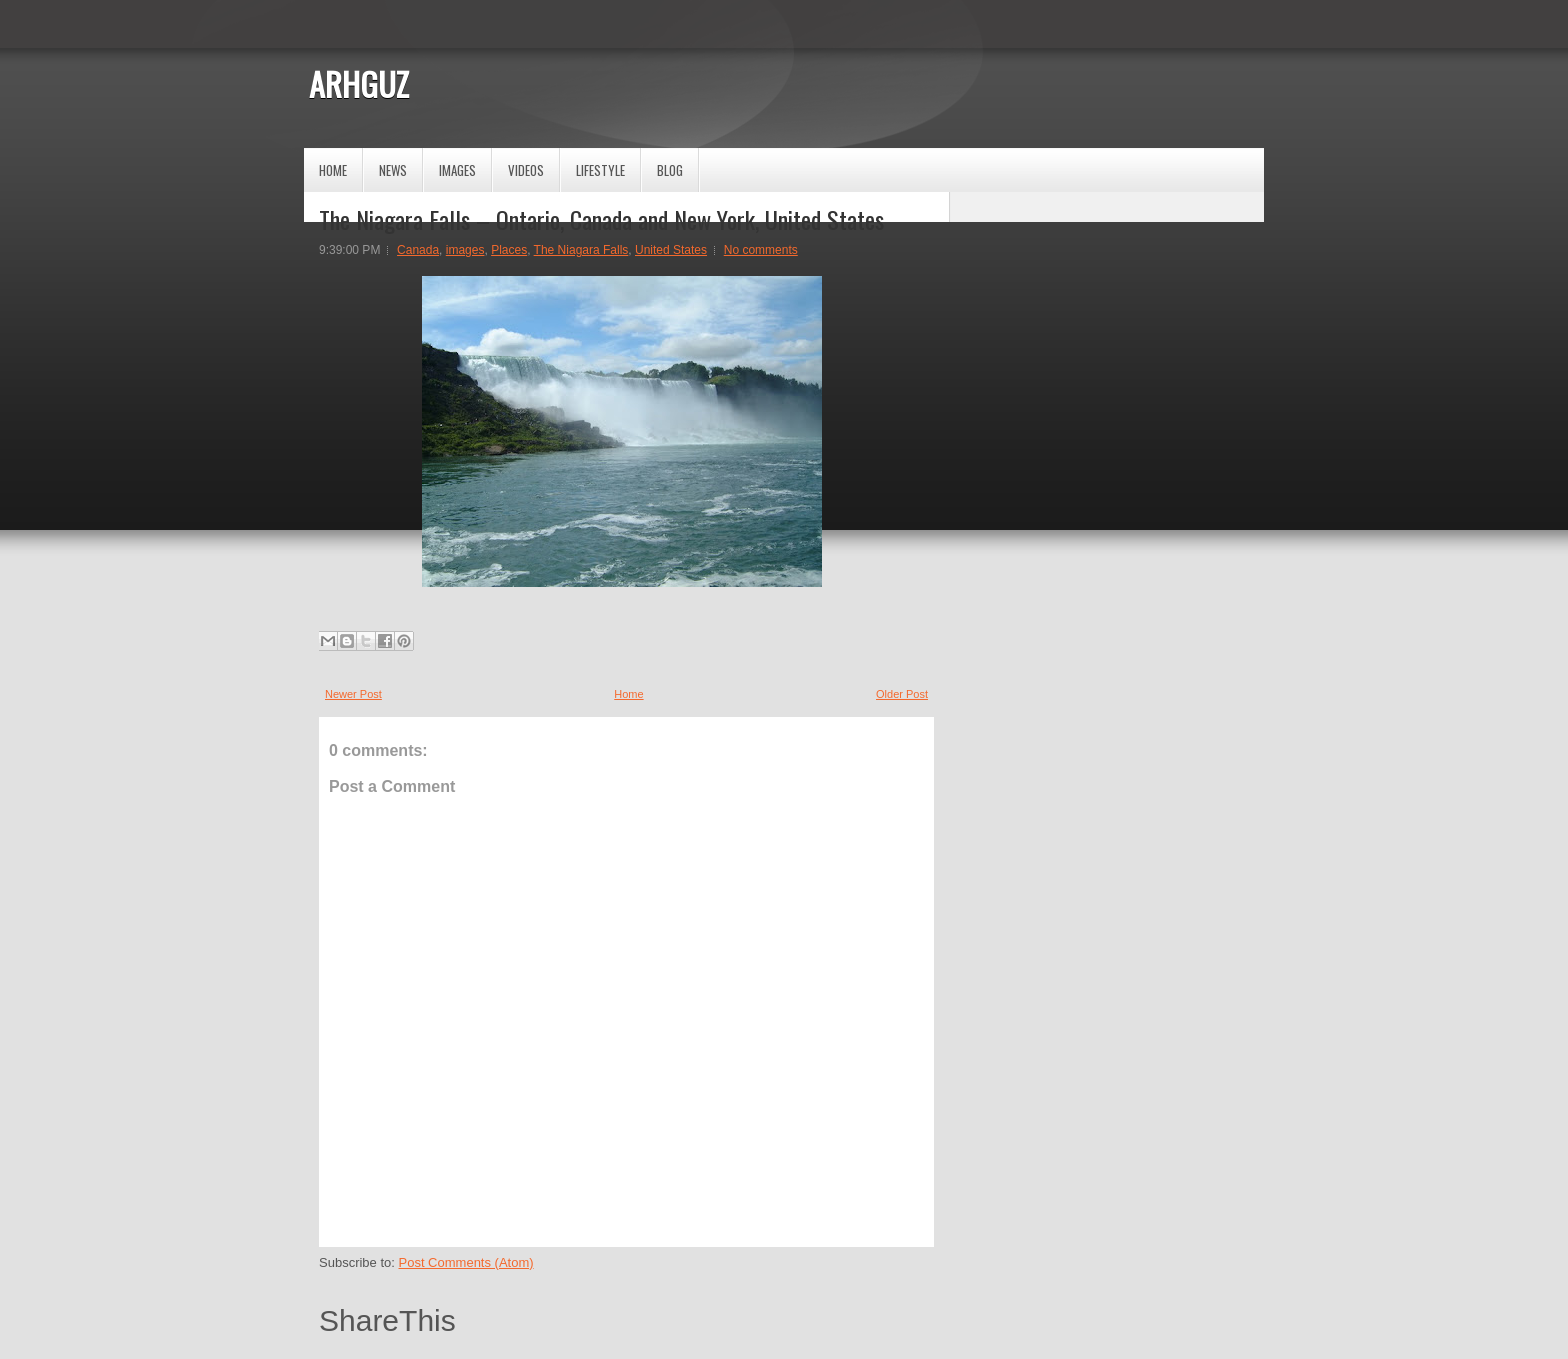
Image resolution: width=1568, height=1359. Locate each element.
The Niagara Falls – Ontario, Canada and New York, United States (601, 219)
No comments (761, 250)
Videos (526, 170)
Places (509, 250)
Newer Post (353, 694)
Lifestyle (600, 170)
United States (671, 250)
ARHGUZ (359, 83)
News (393, 170)
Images (457, 170)
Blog (670, 170)
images (465, 250)
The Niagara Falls (581, 250)
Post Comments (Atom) (466, 1262)
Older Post (902, 694)
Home (333, 170)
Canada (418, 250)
